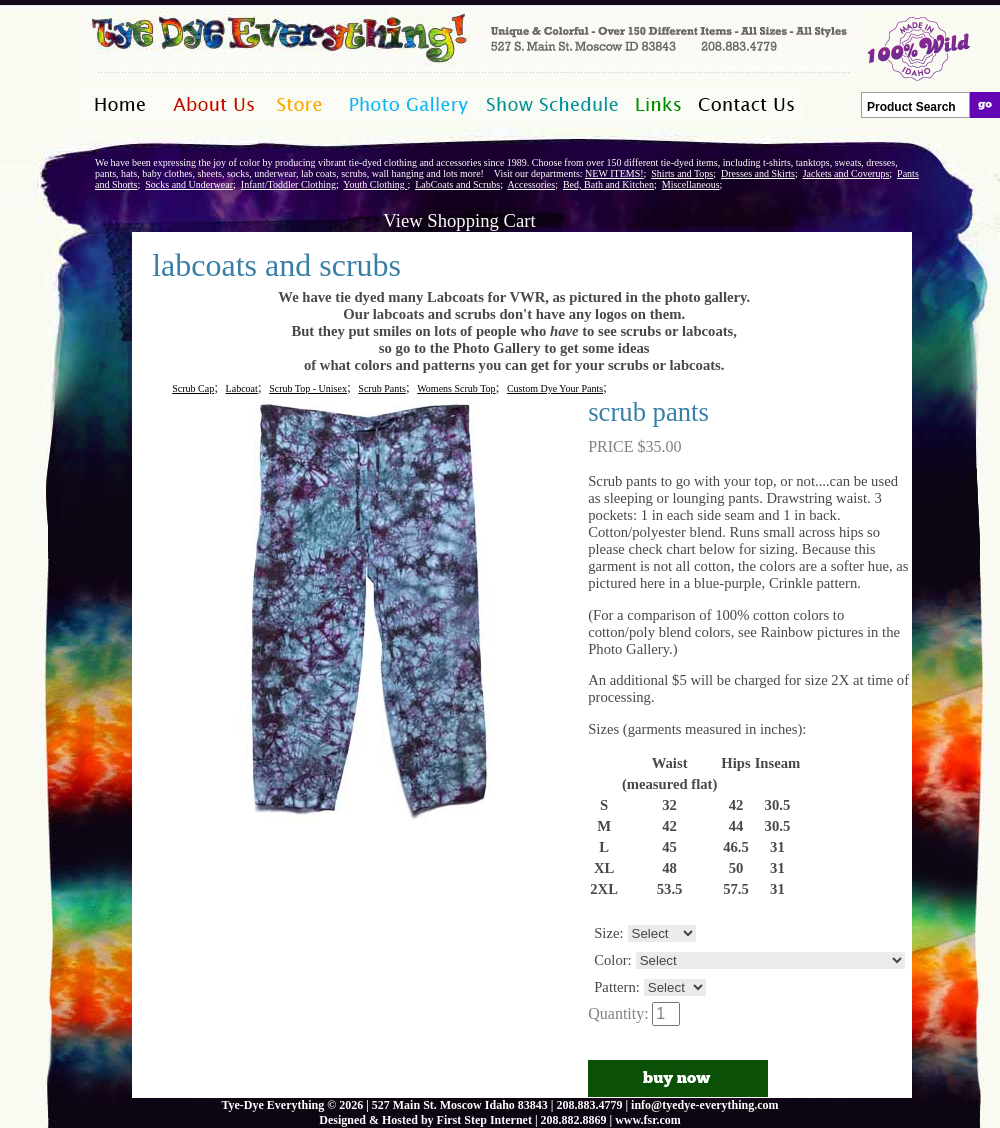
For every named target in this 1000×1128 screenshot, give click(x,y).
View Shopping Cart (459, 220)
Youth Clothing (375, 184)
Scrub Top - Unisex (308, 388)
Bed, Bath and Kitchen (608, 184)
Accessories (531, 184)
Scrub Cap (193, 388)
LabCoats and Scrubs (457, 184)
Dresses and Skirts (758, 173)
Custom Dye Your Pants (555, 388)
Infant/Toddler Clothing (288, 184)
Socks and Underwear (189, 184)
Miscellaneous (691, 184)
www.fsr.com (648, 1120)
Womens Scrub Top (456, 388)
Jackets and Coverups (846, 173)
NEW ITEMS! (614, 173)
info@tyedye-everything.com (704, 1105)
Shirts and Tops (682, 173)
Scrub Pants (382, 388)
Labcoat (242, 388)
